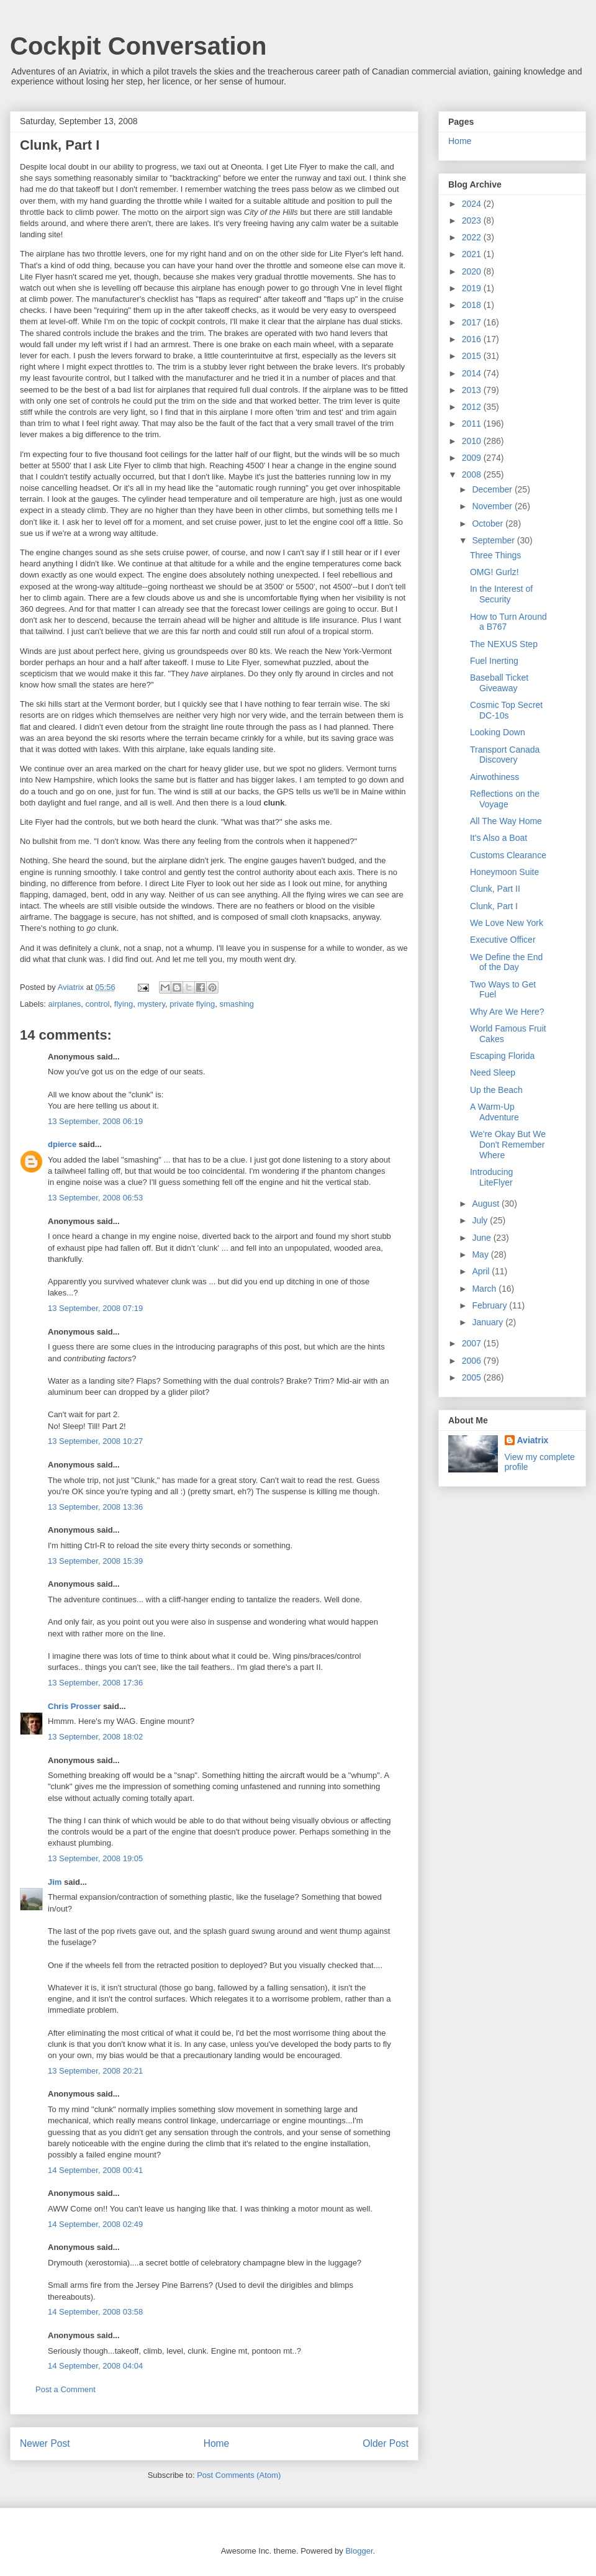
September (494, 540)
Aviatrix (533, 1440)
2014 (473, 373)
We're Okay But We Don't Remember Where (508, 1144)
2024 (473, 204)
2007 (473, 1343)
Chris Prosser (74, 1706)
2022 (473, 237)
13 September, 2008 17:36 (95, 1682)
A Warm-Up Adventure (494, 1112)
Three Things (495, 555)
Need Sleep (492, 1072)
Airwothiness (494, 777)
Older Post (386, 2443)
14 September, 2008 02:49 (95, 2224)
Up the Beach (496, 1090)
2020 (473, 271)
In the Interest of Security (501, 594)
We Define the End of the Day (506, 962)
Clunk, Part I (494, 906)
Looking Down (497, 732)
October (488, 523)
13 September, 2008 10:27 (95, 1441)
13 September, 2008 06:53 (95, 1197)
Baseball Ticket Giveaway (499, 683)
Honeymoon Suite (504, 872)
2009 (473, 458)
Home (217, 2443)
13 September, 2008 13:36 (95, 1507)
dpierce (62, 1144)
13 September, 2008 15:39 (95, 1561)
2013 (473, 390)
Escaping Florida (502, 1056)
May (481, 1254)
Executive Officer (503, 940)
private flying (192, 1004)
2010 (473, 441)
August (486, 1204)
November (493, 506)
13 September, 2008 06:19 (95, 1121)
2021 (473, 254)
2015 (473, 356)
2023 (473, 220)
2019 (473, 288)
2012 (473, 407)
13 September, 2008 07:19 (95, 1308)
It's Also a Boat (498, 838)
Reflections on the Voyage (505, 799)
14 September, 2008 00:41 (95, 2170)
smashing (236, 1004)
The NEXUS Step (504, 644)
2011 (473, 424)
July (481, 1220)
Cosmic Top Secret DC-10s (506, 710)
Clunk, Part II (495, 889)
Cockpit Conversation (138, 46)
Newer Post (45, 2443)
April (482, 1271)
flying (123, 1004)
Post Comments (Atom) (239, 2475)
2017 (473, 322)
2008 (473, 474)
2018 (473, 305)
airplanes (64, 1004)
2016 (473, 339)
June (482, 1238)
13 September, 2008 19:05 (95, 1858)
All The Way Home (506, 821)
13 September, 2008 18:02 (95, 1736)
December (493, 489)
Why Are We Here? (507, 1012)
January (488, 1322)
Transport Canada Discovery (505, 755)
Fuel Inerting (494, 661)
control (98, 1004)
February (490, 1305)
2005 (473, 1377)
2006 (473, 1361)
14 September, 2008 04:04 (95, 2365)
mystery (151, 1004)
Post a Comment (65, 2389)
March (485, 1289)
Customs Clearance (508, 855)
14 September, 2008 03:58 (95, 2311)
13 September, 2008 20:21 (95, 2070)
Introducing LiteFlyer (491, 1177)
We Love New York (506, 923)
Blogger (358, 2551)
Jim (54, 1882)
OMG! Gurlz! (494, 572)
